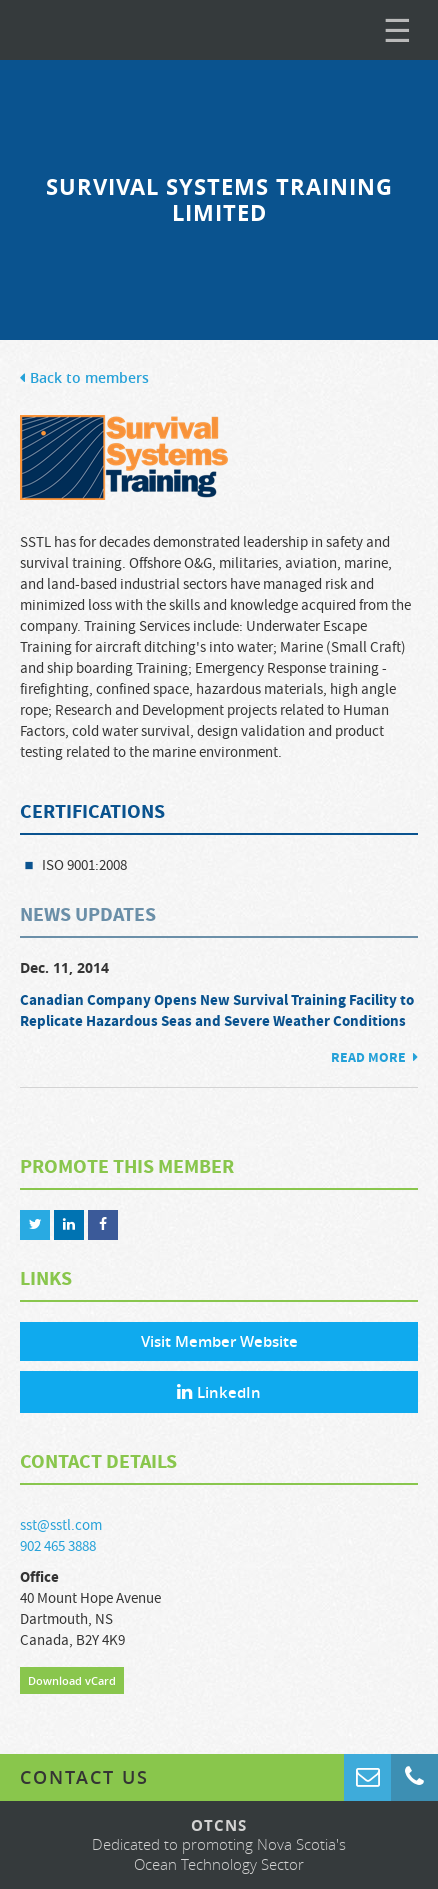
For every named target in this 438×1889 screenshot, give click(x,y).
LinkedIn (219, 1392)
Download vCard (72, 1680)
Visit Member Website (219, 1341)
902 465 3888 (58, 1546)
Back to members (84, 378)
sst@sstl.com (61, 1525)
